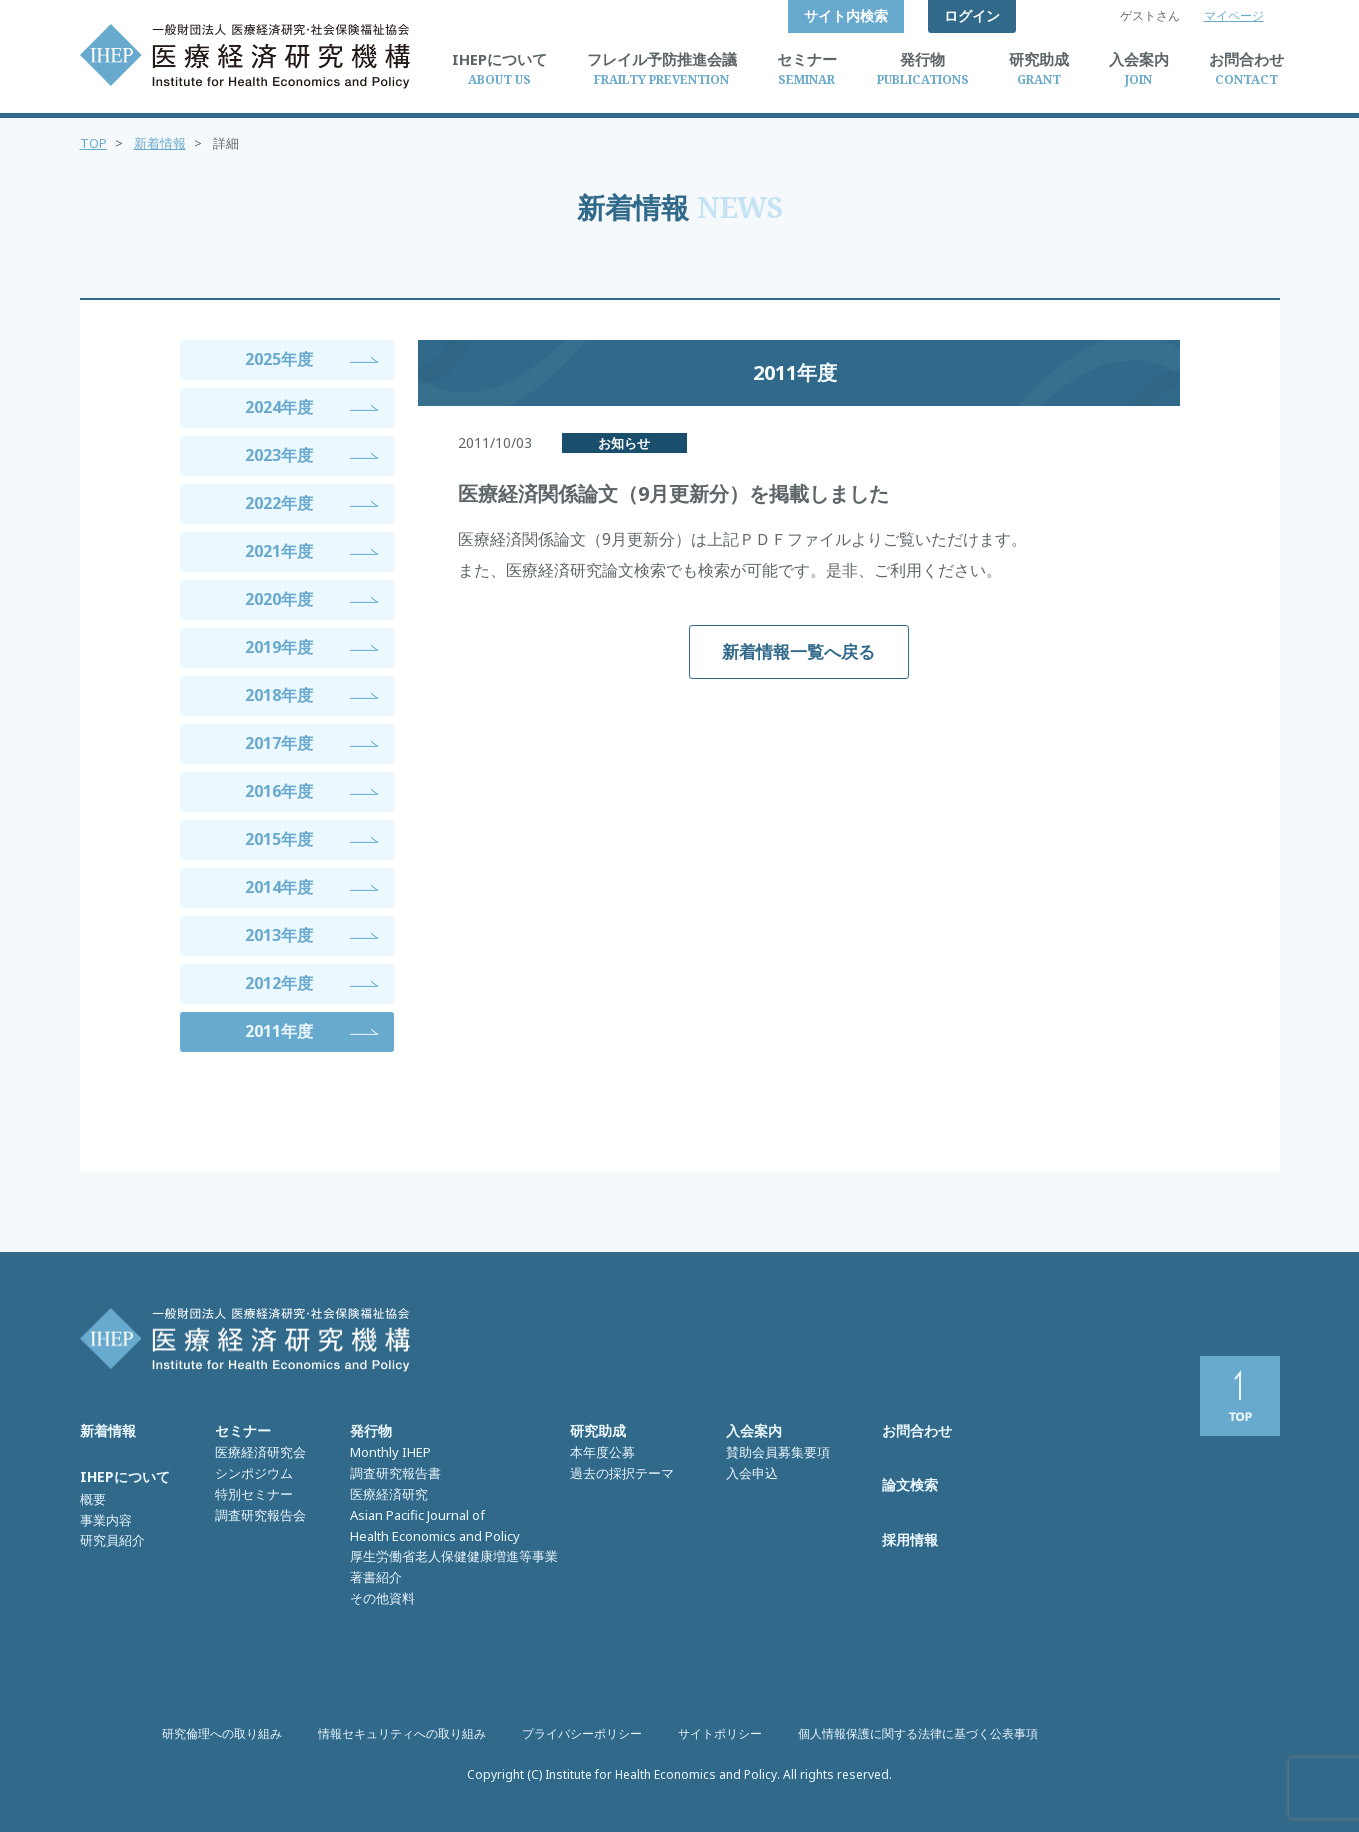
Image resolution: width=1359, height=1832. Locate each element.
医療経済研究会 (260, 1452)
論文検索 (910, 1484)
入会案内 (754, 1430)
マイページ (1234, 15)
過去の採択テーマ (622, 1473)
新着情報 (160, 143)
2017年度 (279, 743)
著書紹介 (376, 1577)
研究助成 (598, 1430)
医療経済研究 (389, 1494)
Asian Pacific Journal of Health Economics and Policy (435, 1525)
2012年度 (279, 983)
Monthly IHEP (390, 1452)
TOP (93, 143)
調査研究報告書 (395, 1473)
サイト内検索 (846, 15)
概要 (93, 1499)
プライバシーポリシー (582, 1733)
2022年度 (279, 503)
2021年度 (279, 551)
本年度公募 (602, 1452)
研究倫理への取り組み (222, 1733)
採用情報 (910, 1539)
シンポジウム (254, 1473)
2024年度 (279, 407)
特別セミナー (254, 1494)
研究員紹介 (112, 1540)
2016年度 (279, 791)
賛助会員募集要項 (778, 1452)
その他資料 (382, 1598)
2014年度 (279, 887)
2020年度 (279, 599)
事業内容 (106, 1520)
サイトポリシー (720, 1733)
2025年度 (279, 359)
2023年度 (279, 455)
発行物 (371, 1430)
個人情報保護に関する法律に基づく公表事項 (918, 1733)
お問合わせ (917, 1430)
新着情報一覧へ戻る (798, 651)
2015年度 (279, 839)
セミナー (243, 1430)
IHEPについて (125, 1476)
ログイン (972, 15)
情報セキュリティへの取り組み (402, 1733)
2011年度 (279, 1031)
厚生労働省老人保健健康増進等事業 (454, 1556)
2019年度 (279, 647)
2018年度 (279, 695)
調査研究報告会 (260, 1515)
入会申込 (752, 1473)
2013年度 (279, 935)
